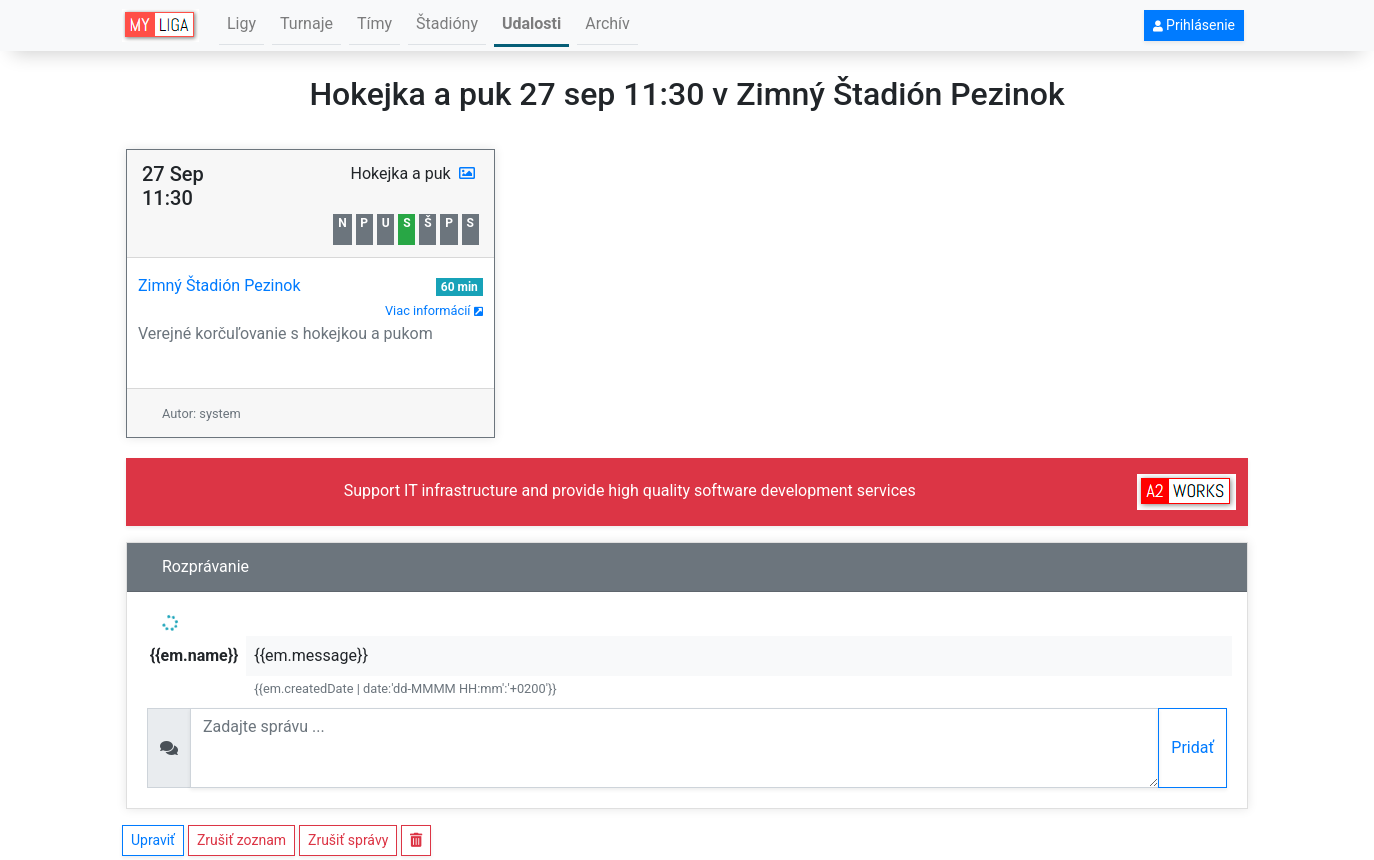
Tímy (374, 23)
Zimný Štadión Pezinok (219, 285)
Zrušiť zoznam (241, 840)
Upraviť (153, 840)
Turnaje (306, 23)
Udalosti (531, 23)
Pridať (1192, 747)
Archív (607, 23)
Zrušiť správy (348, 840)
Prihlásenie (1194, 25)
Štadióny (447, 23)
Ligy (241, 23)
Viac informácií (434, 310)
